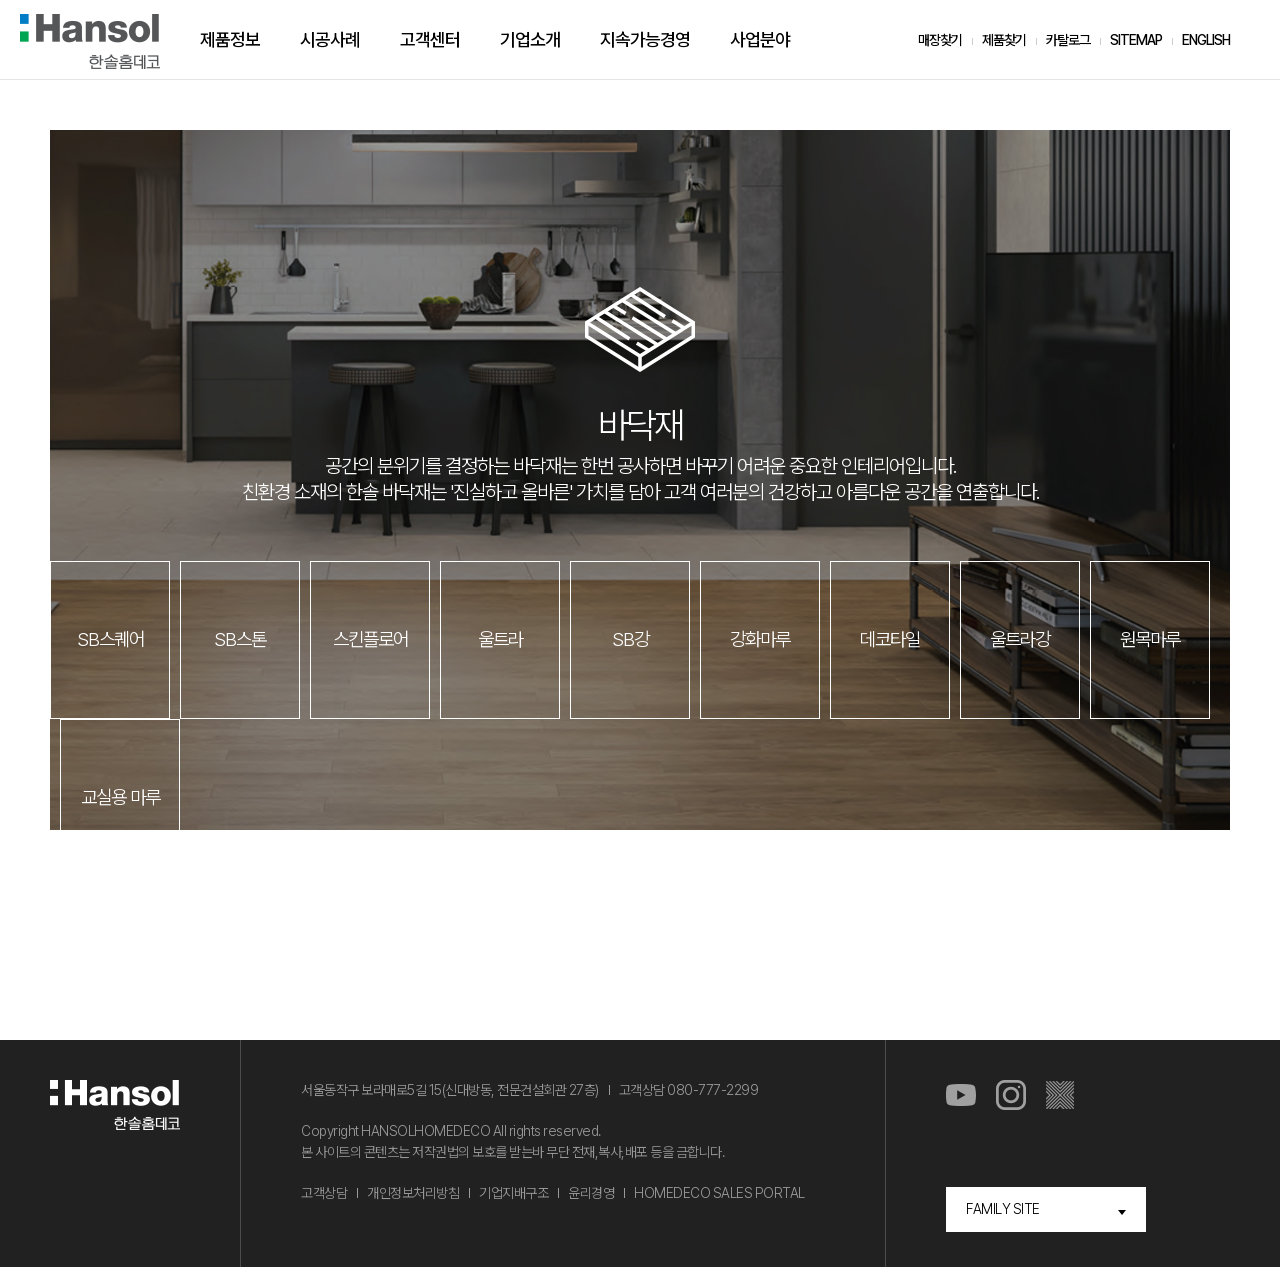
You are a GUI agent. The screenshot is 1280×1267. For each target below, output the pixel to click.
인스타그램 (1011, 1096)
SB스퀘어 (110, 639)
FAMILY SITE (1003, 1209)
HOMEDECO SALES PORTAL (719, 1193)
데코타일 (890, 639)
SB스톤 (240, 639)
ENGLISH (1206, 40)
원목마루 (1150, 639)
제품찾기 (1004, 40)
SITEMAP (1136, 40)
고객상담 (324, 1193)
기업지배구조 (513, 1193)
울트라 (500, 639)
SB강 (630, 639)
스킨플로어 (370, 639)
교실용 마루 (120, 797)
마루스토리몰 (1061, 1096)
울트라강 (1020, 639)
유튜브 (961, 1096)
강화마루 (760, 639)
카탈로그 (1068, 40)
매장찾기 (940, 40)
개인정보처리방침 (413, 1193)
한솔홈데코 (90, 41)
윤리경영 (591, 1193)
